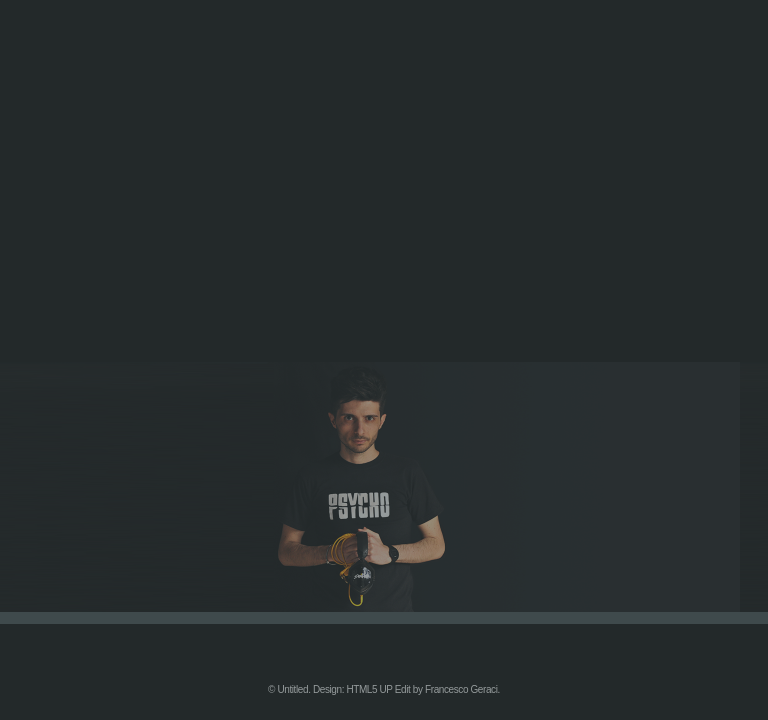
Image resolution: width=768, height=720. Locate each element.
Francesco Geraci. (462, 689)
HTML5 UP (369, 689)
